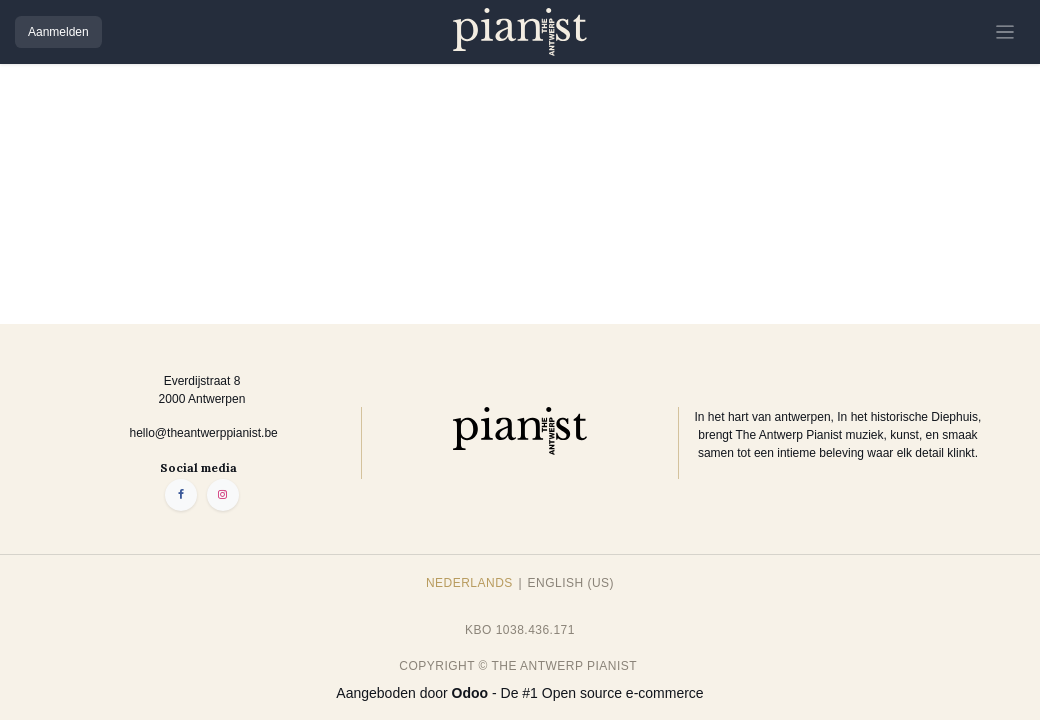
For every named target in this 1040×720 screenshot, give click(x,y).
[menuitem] (469, 583)
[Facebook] (181, 495)
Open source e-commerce (623, 693)
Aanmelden (58, 32)
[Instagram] (223, 495)
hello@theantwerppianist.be (204, 433)
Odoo (472, 693)
